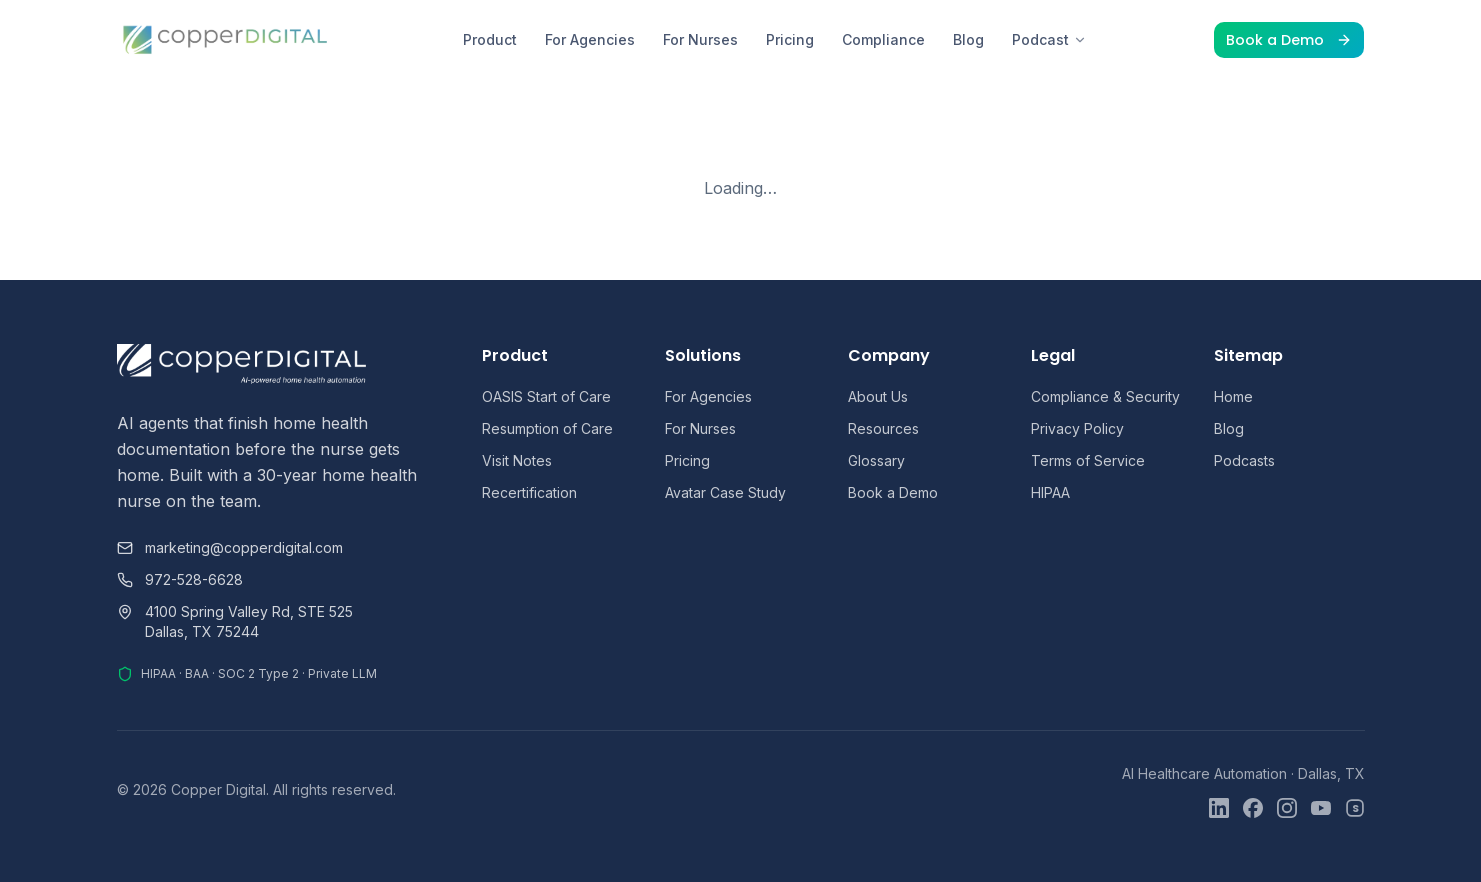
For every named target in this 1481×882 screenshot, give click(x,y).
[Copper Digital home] (226, 40)
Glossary (876, 460)
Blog (968, 39)
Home (1233, 396)
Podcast (1049, 39)
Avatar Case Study (725, 492)
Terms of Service (1088, 460)
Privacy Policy (1077, 428)
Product (490, 39)
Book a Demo (1289, 40)
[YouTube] (1321, 808)
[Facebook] (1253, 808)
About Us (878, 396)
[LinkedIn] (1219, 808)
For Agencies (590, 39)
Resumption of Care (547, 428)
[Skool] (1355, 808)
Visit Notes (517, 460)
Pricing (790, 39)
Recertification (529, 492)
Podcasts (1244, 460)
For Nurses (700, 39)
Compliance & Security (1105, 396)
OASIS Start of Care (546, 396)
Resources (883, 428)
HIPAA (1050, 492)
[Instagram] (1287, 808)
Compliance (883, 39)
